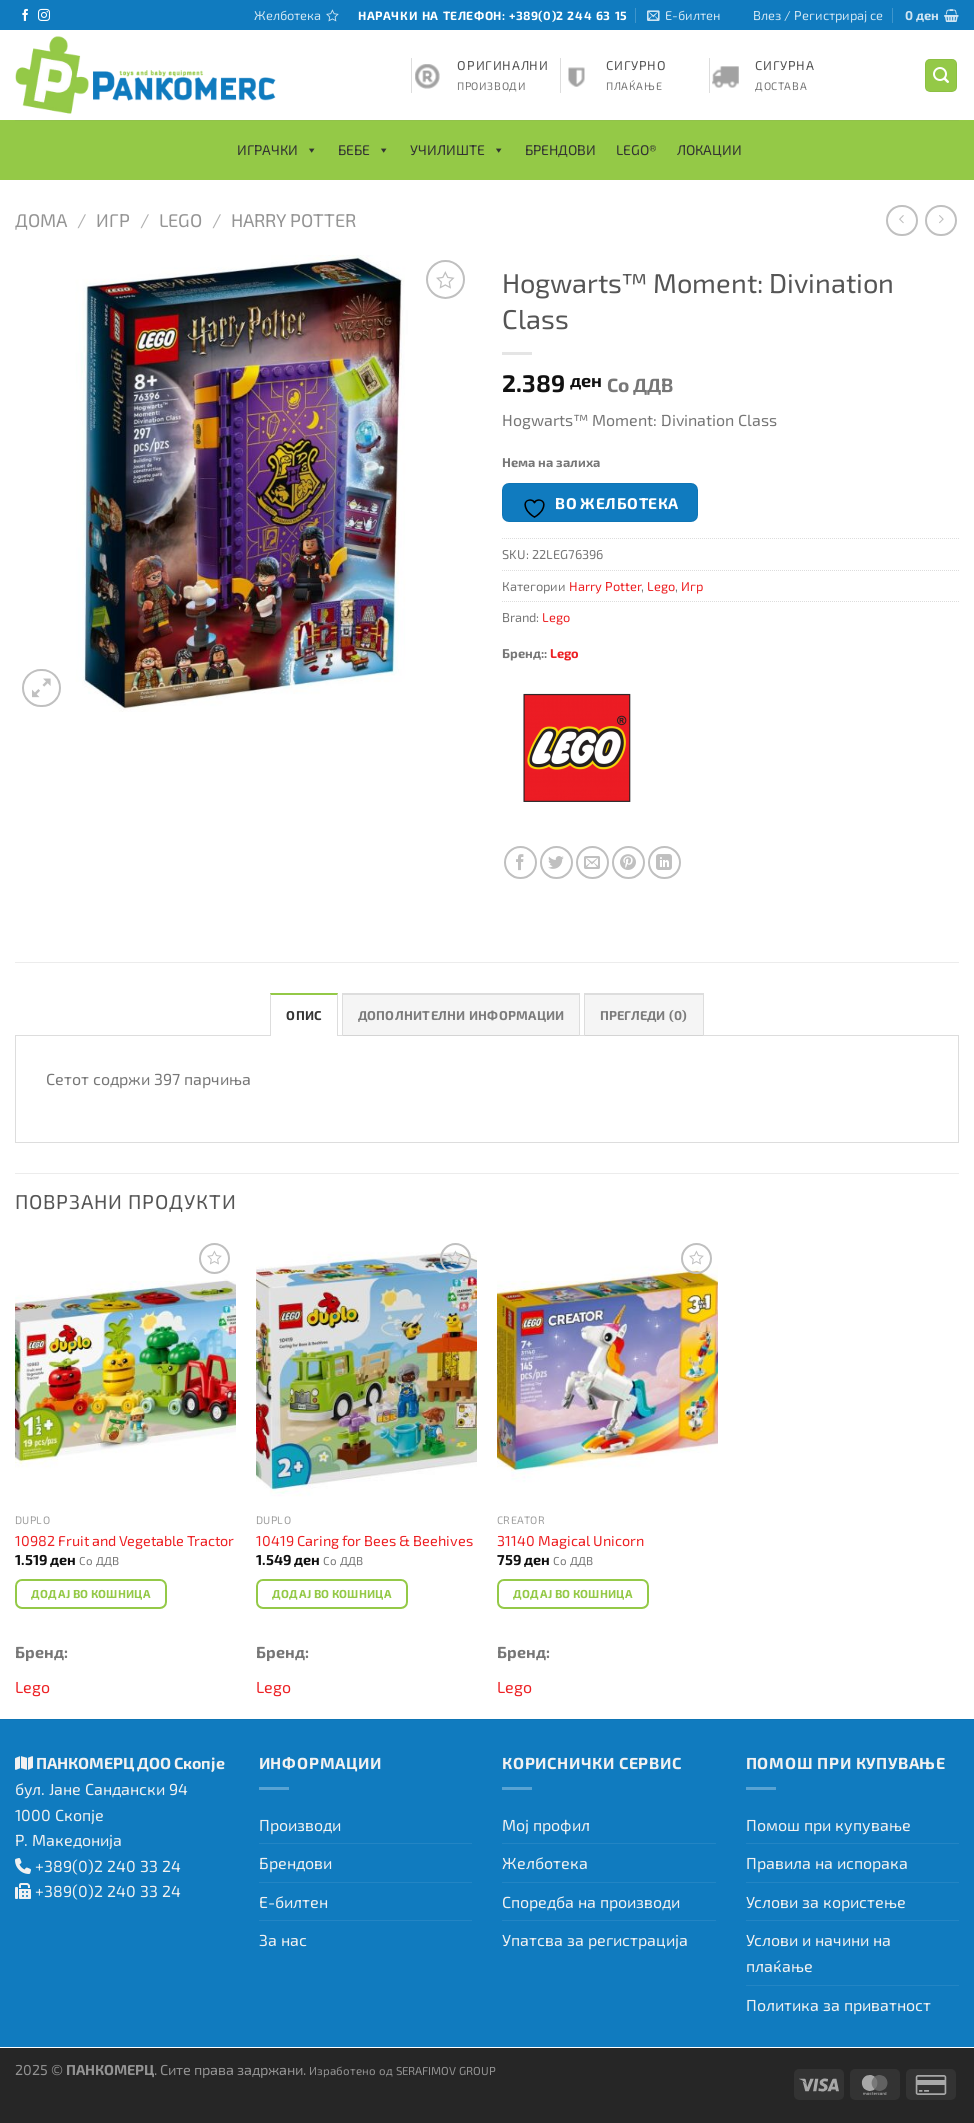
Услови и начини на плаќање (818, 1952)
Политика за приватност (838, 2004)
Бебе (364, 150)
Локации (709, 149)
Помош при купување (828, 1824)
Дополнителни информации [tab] (461, 1015)
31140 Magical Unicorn (570, 1540)
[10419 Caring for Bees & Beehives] (366, 1370)
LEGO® (636, 149)
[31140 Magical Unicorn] (607, 1370)
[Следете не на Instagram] (44, 16)
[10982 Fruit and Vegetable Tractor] (125, 1370)
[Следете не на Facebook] (25, 16)
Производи (300, 1824)
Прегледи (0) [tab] (644, 1015)
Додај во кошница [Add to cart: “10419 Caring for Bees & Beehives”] (332, 1593)
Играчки (277, 150)
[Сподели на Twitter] (556, 862)
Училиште (457, 150)
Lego (180, 220)
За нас (283, 1939)
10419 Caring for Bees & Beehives (364, 1540)
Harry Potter (293, 220)
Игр (113, 220)
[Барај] (941, 75)
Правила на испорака (827, 1862)
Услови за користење (826, 1901)
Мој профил (546, 1824)
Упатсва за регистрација (595, 1939)
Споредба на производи (591, 1901)
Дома (41, 220)
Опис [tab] (304, 1015)
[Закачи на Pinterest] (628, 862)
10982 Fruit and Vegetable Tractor (124, 1540)
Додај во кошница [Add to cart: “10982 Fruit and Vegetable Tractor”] (91, 1593)
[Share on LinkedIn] (664, 862)
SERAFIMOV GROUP (446, 2070)
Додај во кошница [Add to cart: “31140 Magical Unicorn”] (573, 1593)
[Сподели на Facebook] (520, 862)
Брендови (560, 149)
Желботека (545, 1862)
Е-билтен (293, 1901)
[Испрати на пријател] (592, 862)
